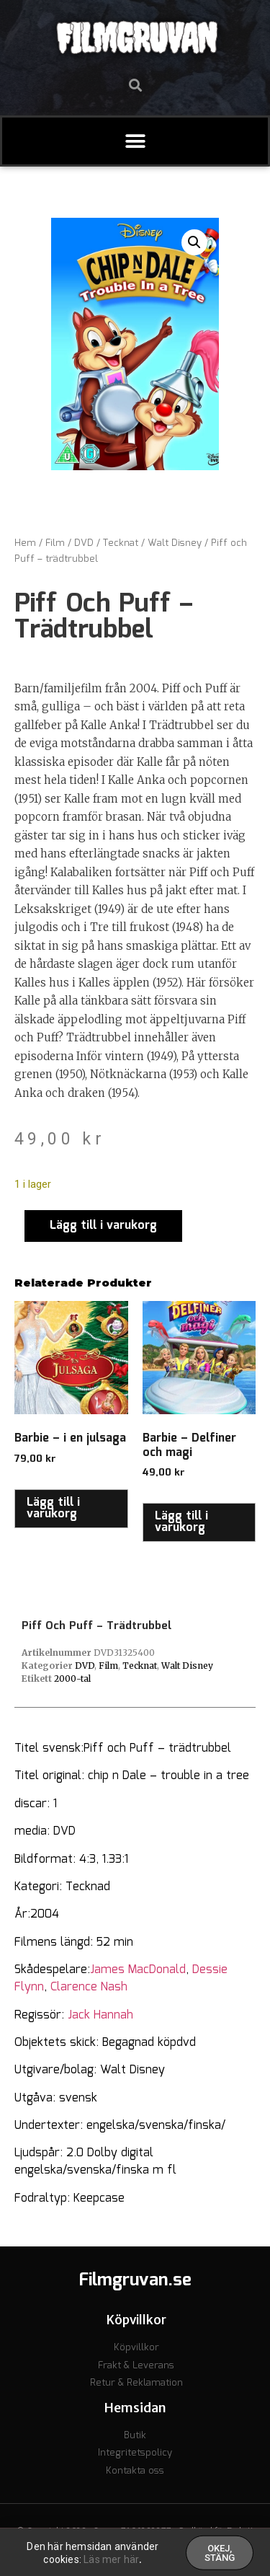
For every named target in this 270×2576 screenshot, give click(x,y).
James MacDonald (138, 1970)
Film (55, 543)
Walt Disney (175, 543)
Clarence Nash (88, 1987)
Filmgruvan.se (135, 2280)
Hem (25, 543)
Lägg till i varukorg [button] (53, 1508)
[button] (135, 85)
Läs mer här (111, 2562)
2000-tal (72, 1678)
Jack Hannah (100, 2015)
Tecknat (120, 543)
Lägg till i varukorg (103, 1226)
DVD (84, 543)
